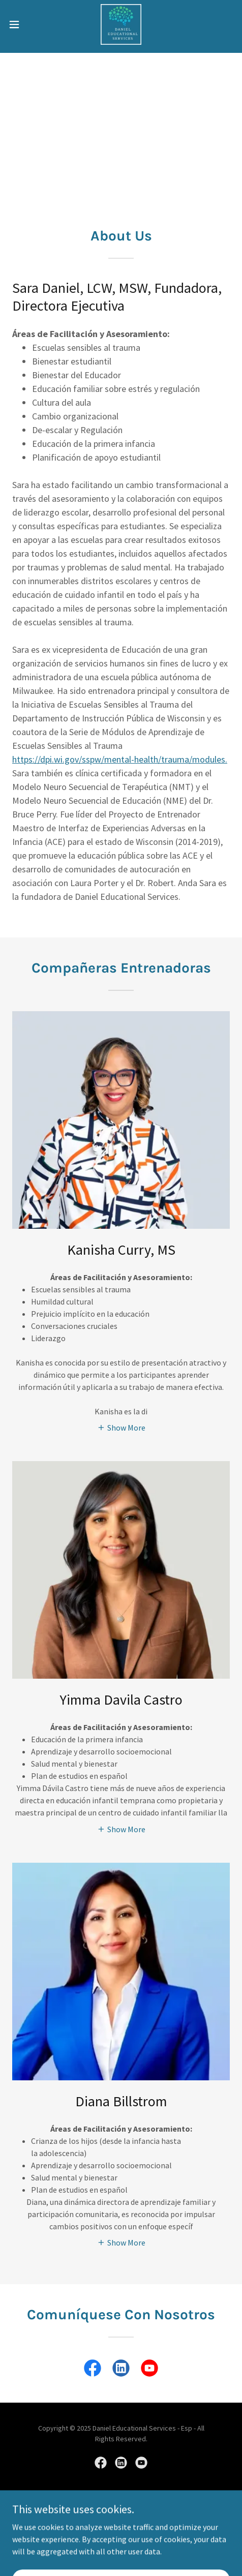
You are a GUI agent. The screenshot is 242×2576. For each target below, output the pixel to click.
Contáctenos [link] (121, 2539)
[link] (121, 24)
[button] (21, 24)
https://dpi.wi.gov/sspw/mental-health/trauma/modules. (119, 759)
